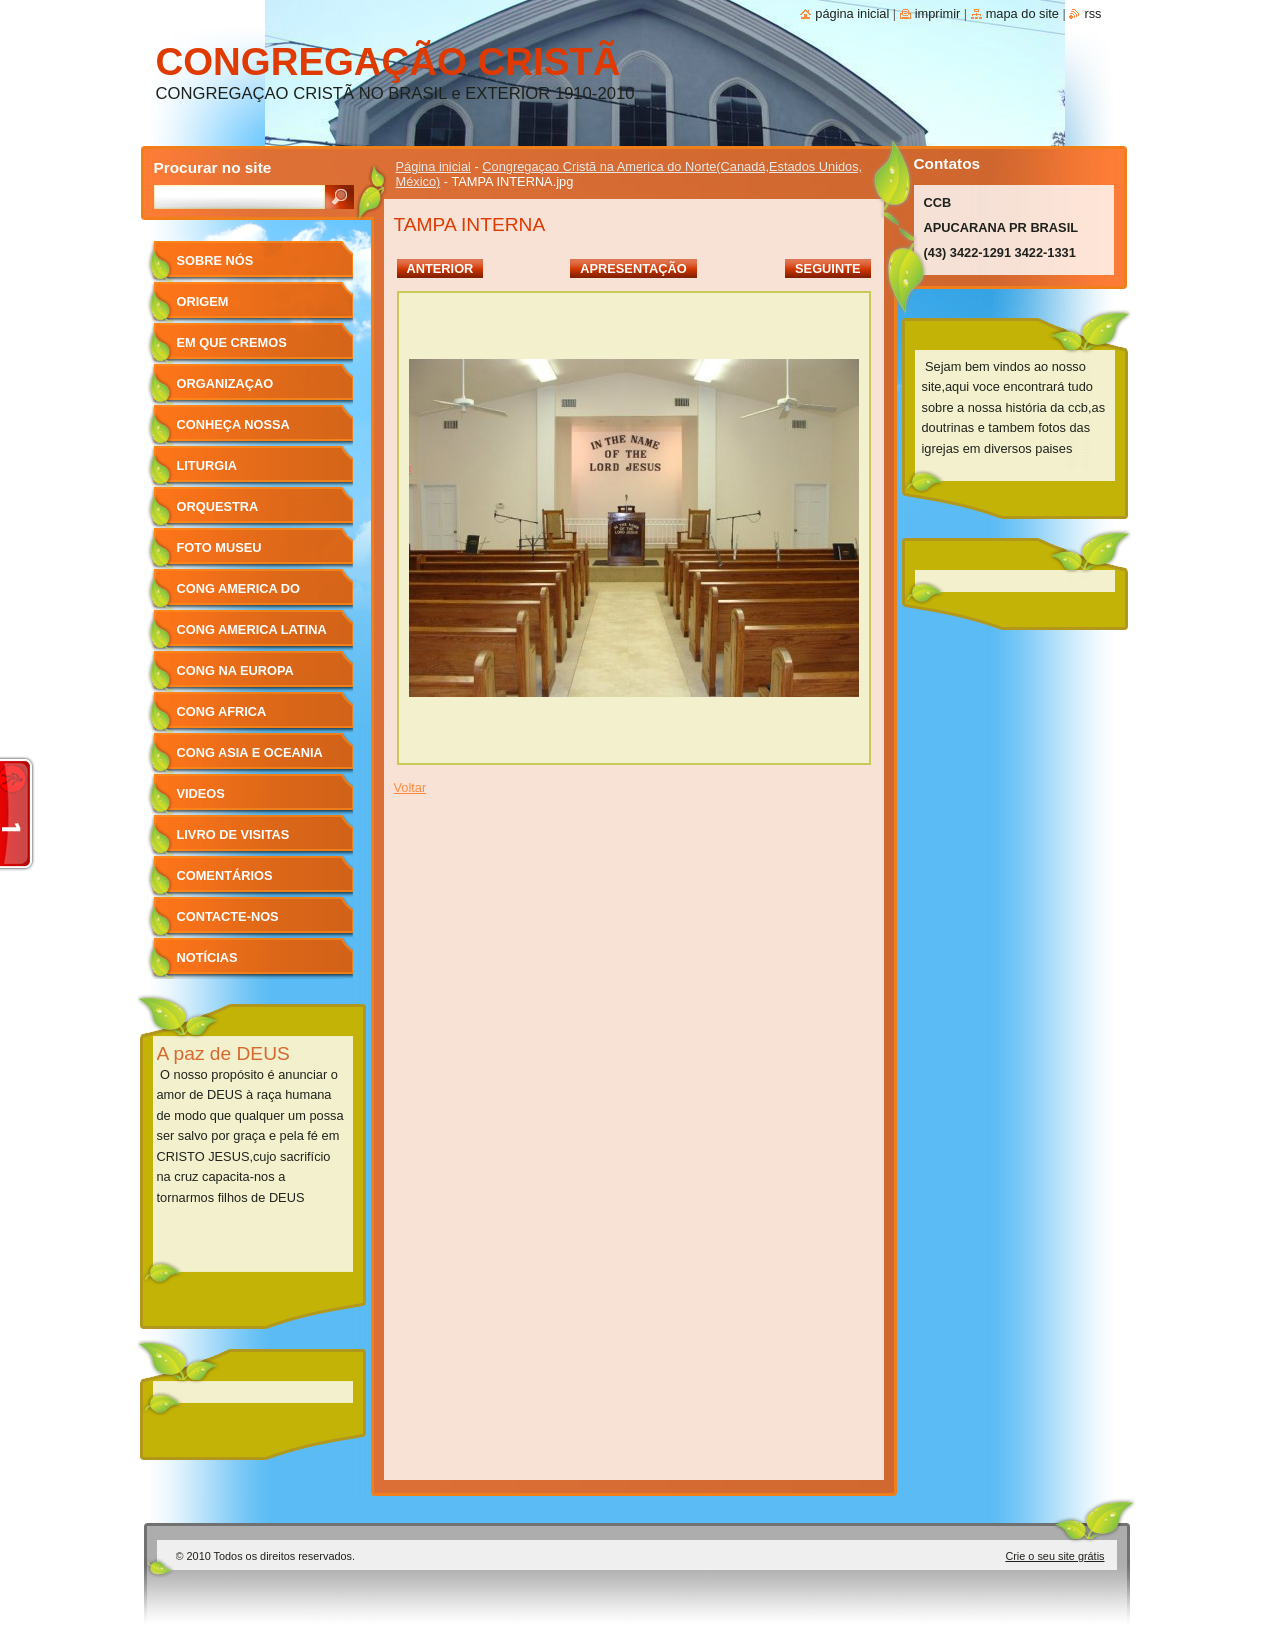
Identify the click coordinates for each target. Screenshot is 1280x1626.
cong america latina (252, 629)
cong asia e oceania (250, 752)
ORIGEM (203, 301)
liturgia (207, 465)
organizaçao (225, 383)
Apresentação (633, 268)
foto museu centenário (219, 554)
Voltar (410, 787)
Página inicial (433, 166)
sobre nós (215, 260)
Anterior (440, 268)
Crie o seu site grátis (1054, 1556)
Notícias (207, 957)
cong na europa (235, 670)
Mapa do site (1022, 13)
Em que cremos (232, 342)
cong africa (222, 711)
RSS (1092, 13)
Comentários (225, 875)
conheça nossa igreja (233, 431)
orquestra (218, 506)
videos (201, 793)
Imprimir (938, 13)
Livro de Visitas (233, 834)
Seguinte (827, 268)
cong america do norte (238, 595)
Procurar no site (213, 167)
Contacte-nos (228, 916)
